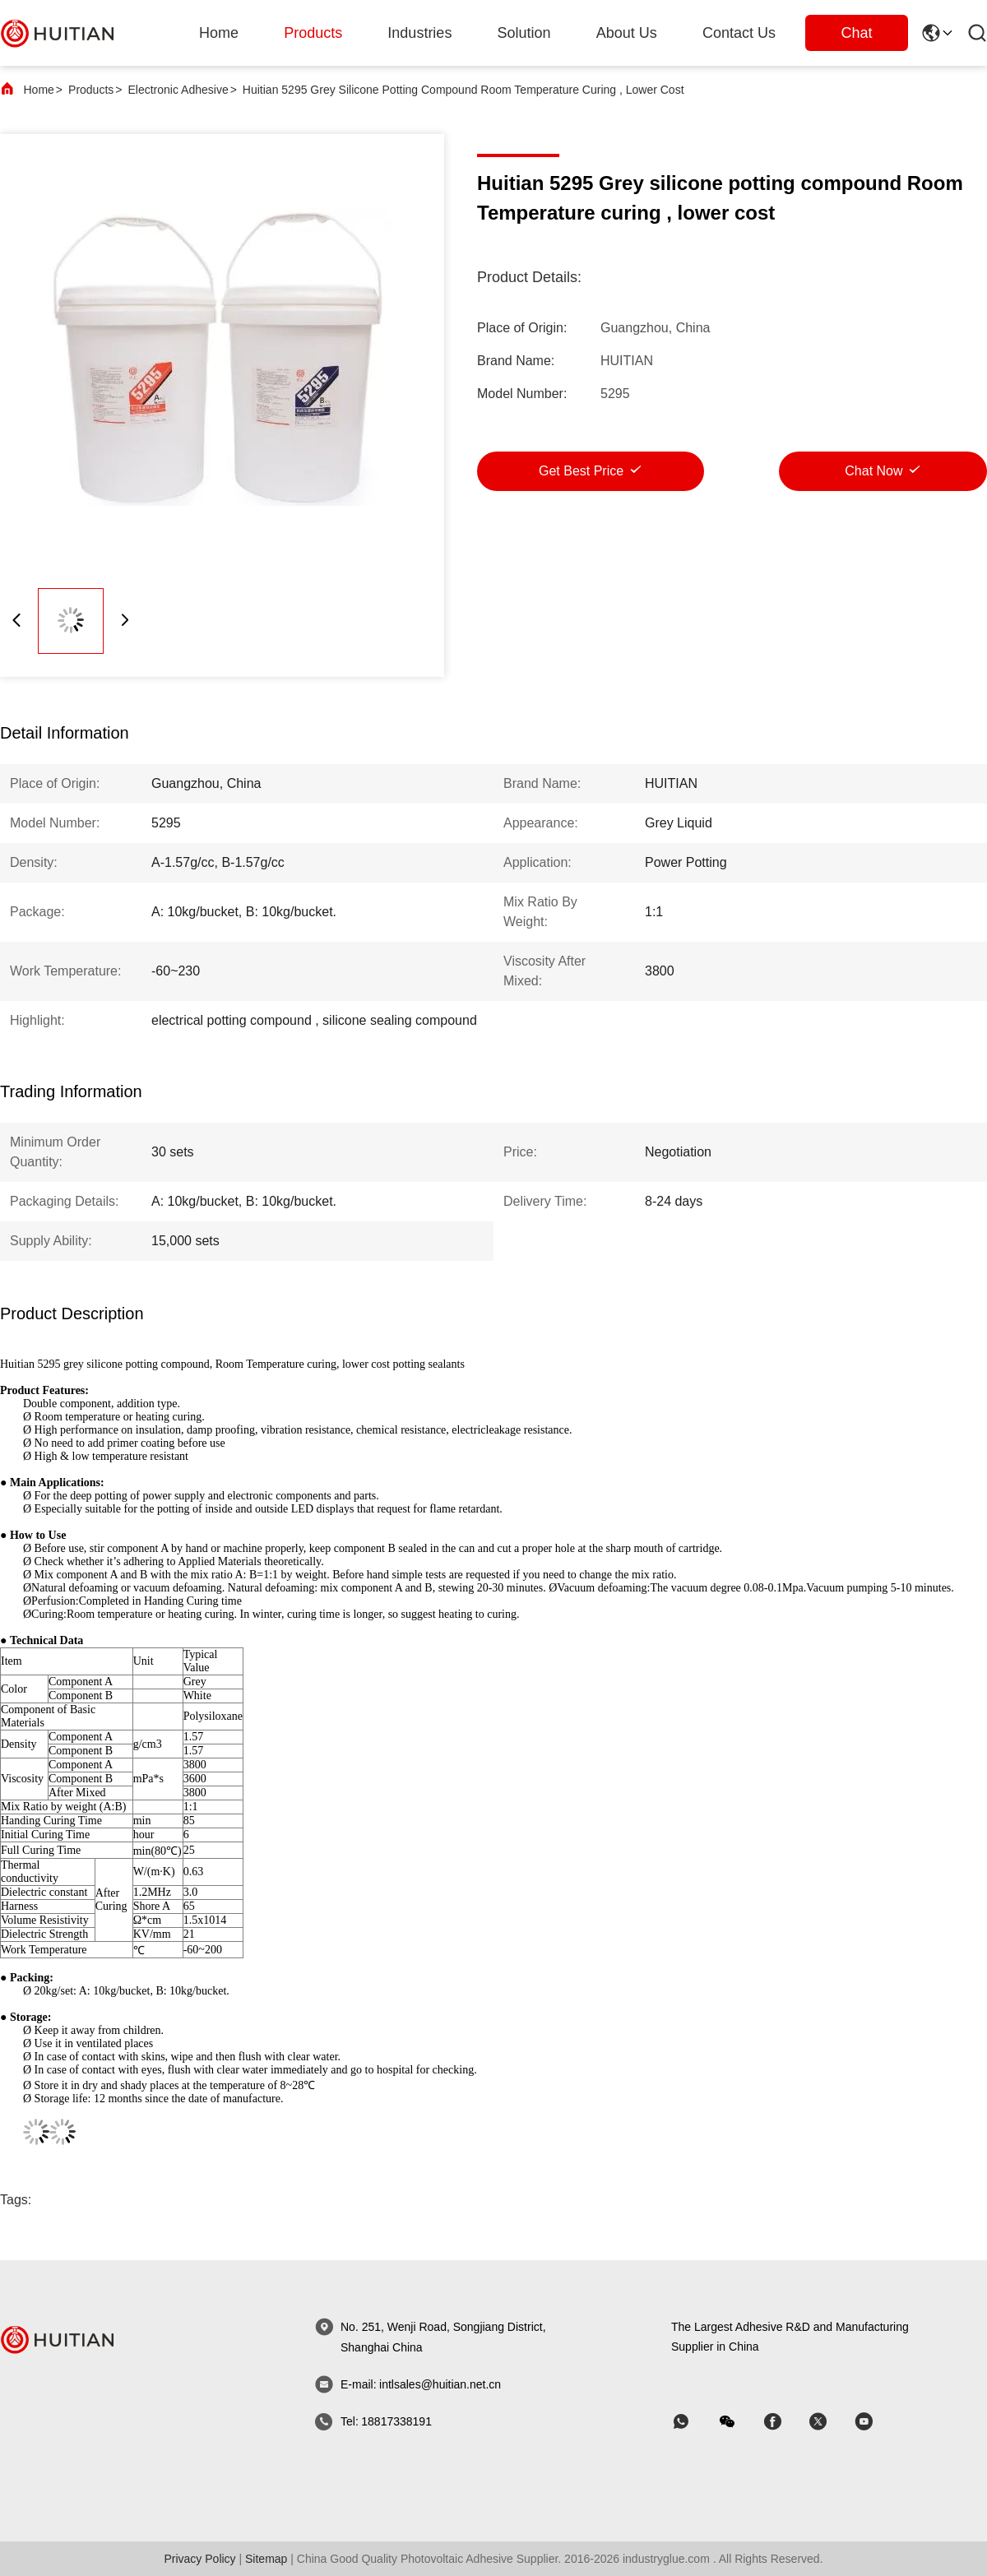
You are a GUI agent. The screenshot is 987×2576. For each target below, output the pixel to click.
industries (419, 33)
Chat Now (873, 471)
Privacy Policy (199, 2558)
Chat (856, 33)
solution (524, 33)
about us (626, 33)
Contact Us (739, 33)
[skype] (783, 2422)
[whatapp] (692, 2422)
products (313, 33)
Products (91, 89)
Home (219, 33)
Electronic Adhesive (177, 89)
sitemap (266, 2558)
